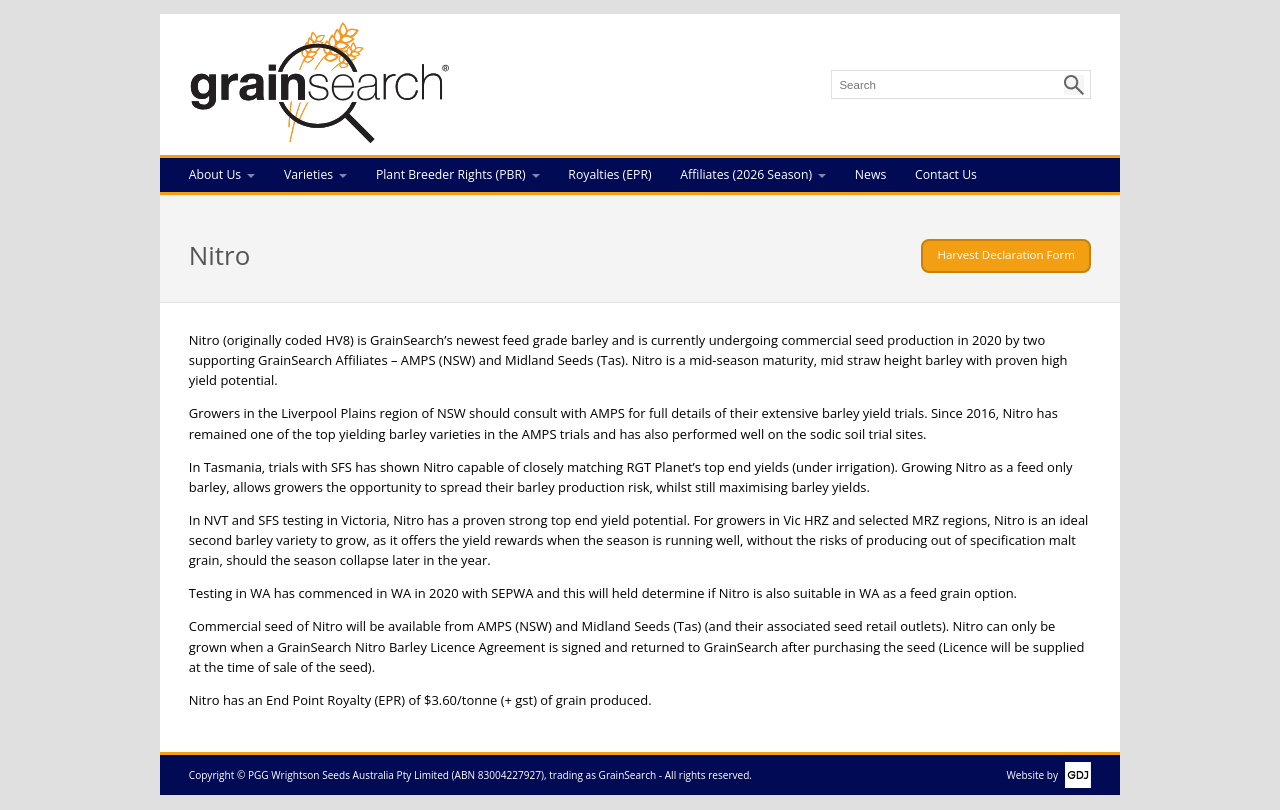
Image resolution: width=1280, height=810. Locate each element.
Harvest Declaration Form (1005, 254)
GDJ (1074, 775)
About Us (215, 174)
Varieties (308, 174)
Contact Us (946, 174)
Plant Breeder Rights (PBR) (451, 174)
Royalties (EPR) (609, 174)
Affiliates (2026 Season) (746, 174)
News (870, 174)
